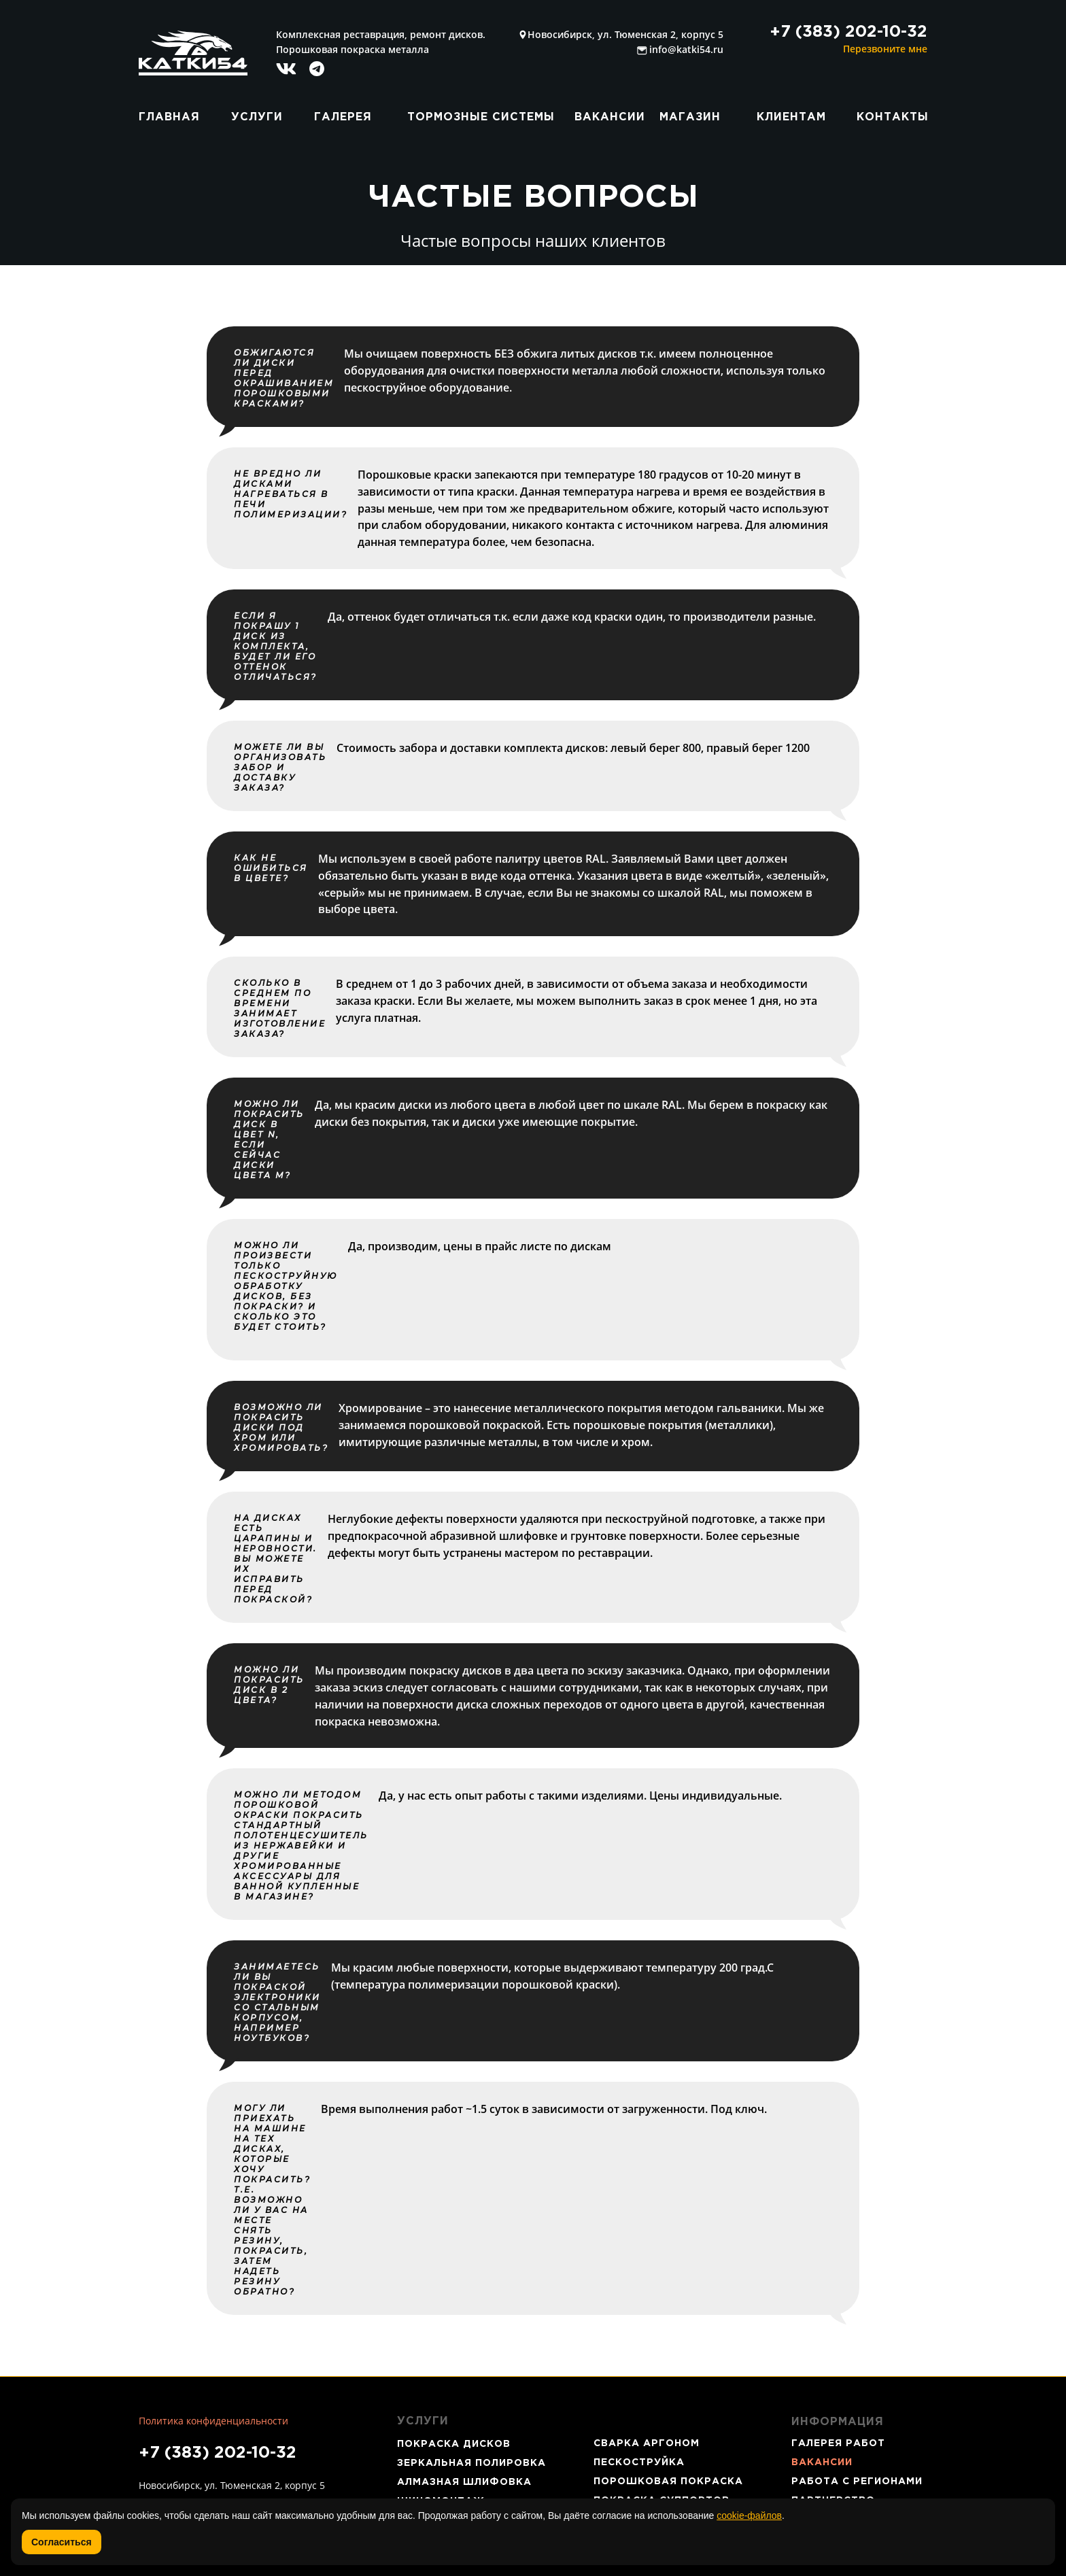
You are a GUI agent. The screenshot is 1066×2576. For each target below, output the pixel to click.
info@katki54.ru (686, 49)
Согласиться (61, 2542)
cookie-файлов (749, 2515)
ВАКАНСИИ (822, 2462)
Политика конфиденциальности (213, 2420)
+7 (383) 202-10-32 (217, 2452)
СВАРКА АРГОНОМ (647, 2443)
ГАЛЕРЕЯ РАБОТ (838, 2443)
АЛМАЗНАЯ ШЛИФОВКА (464, 2482)
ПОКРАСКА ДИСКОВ (454, 2444)
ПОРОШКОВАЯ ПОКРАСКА (668, 2481)
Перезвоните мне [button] (885, 48)
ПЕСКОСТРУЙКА (639, 2462)
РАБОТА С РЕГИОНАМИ (857, 2481)
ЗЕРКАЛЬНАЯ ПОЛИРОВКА (471, 2463)
